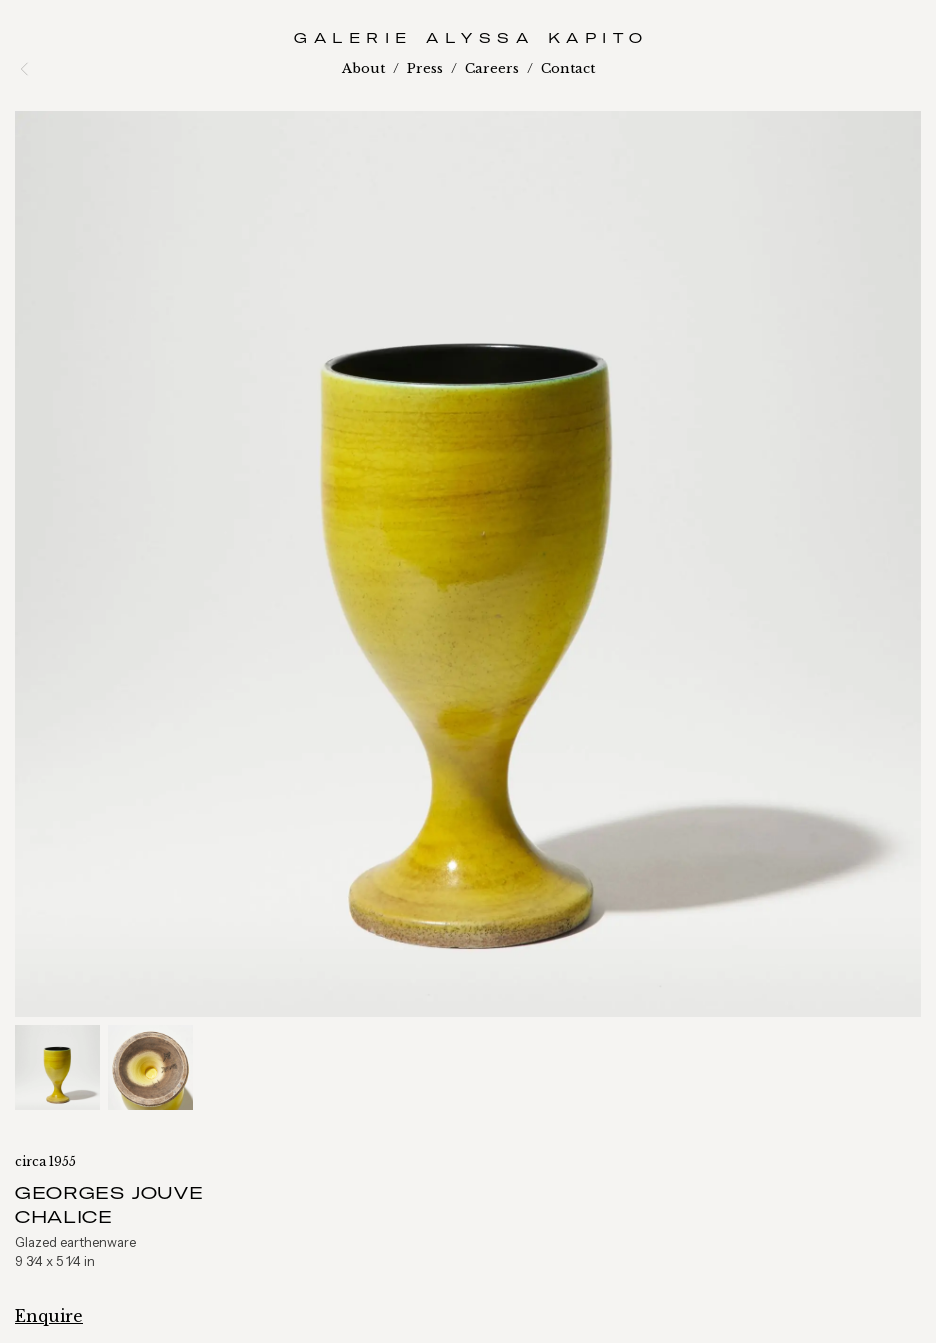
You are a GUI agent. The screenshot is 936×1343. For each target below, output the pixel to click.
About (363, 68)
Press (425, 68)
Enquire (49, 1316)
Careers (492, 68)
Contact (568, 68)
